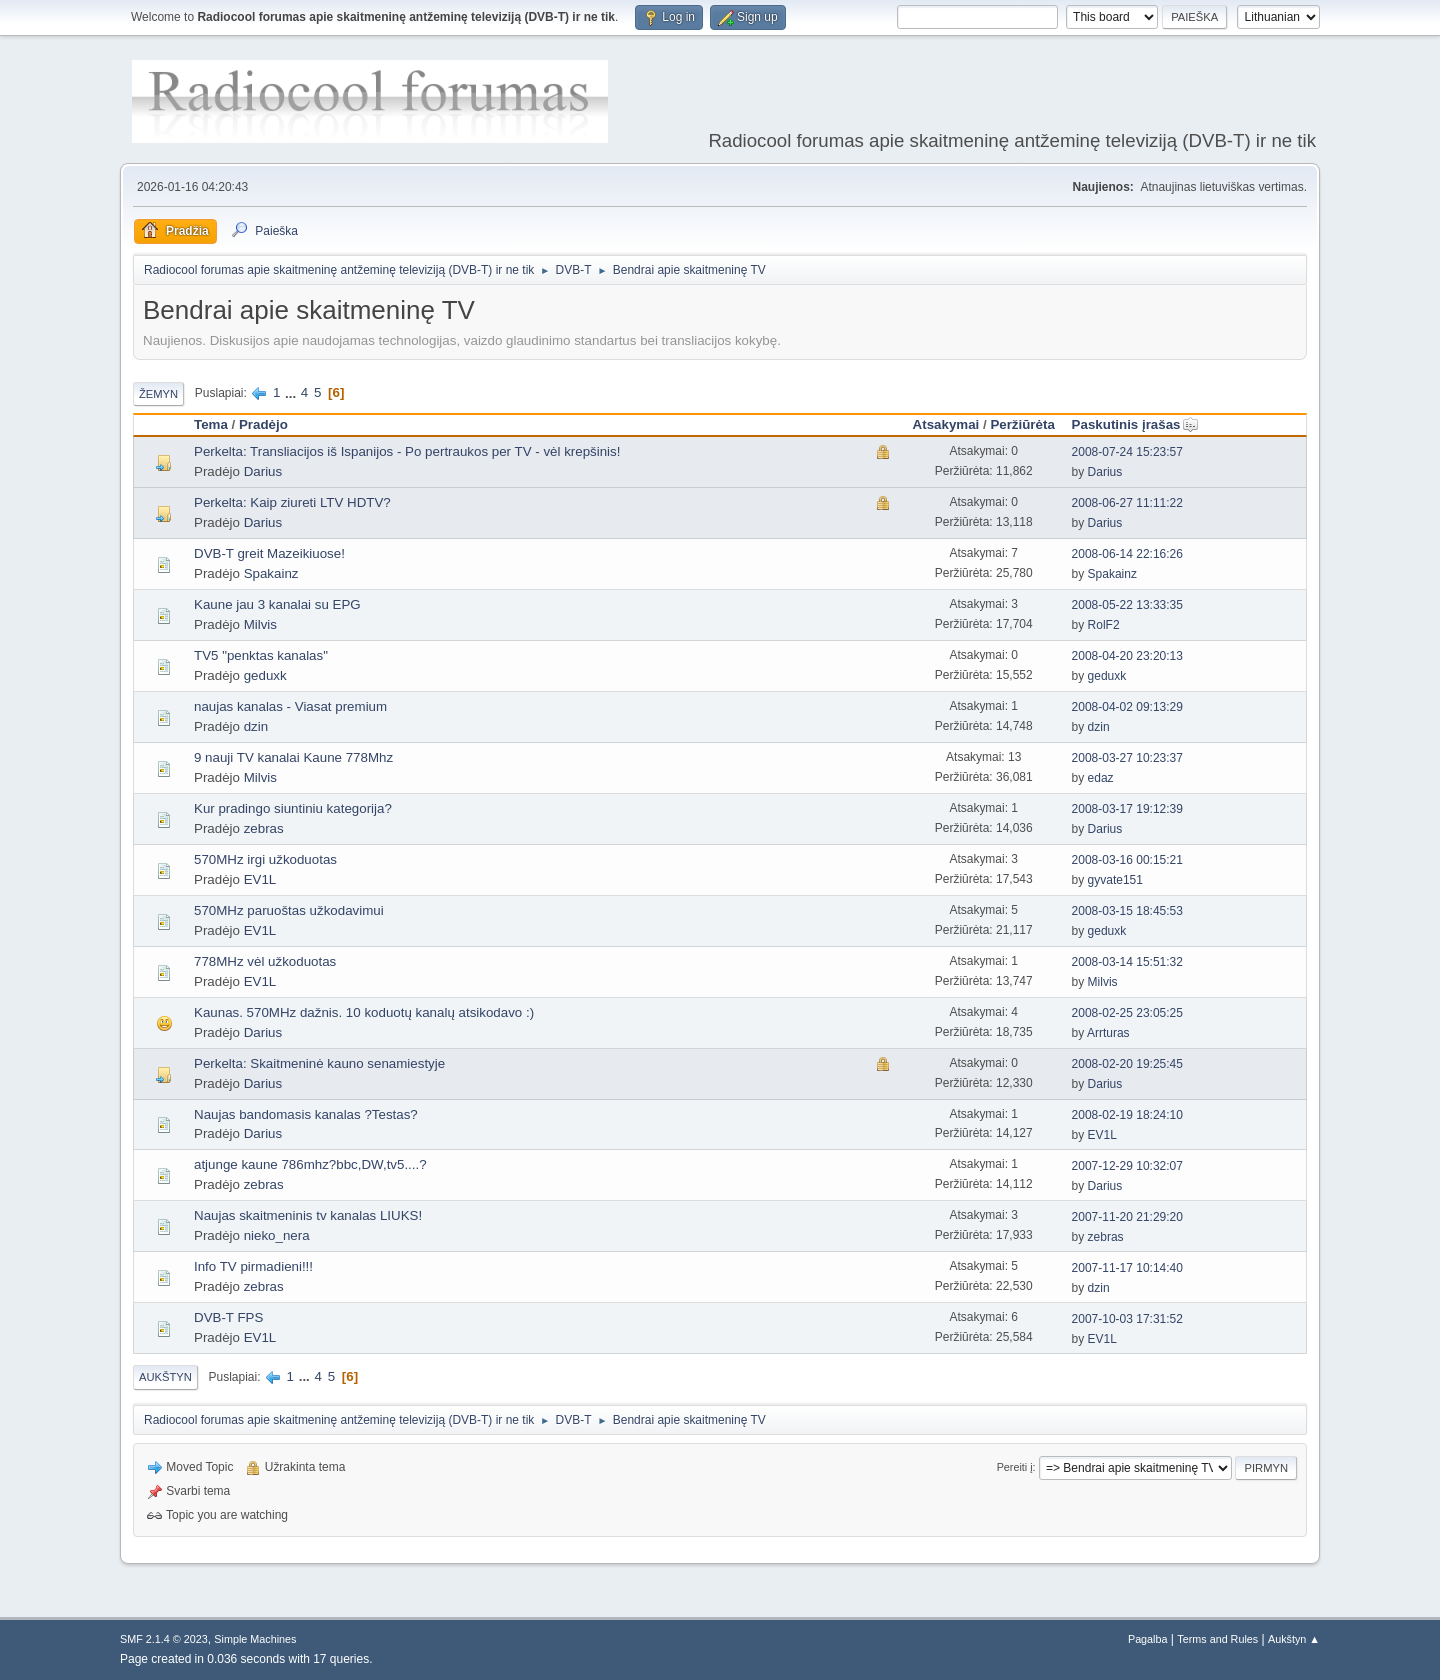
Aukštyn (165, 1377)
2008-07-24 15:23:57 (1127, 452)
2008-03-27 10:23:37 (1127, 758)
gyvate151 (1115, 880)
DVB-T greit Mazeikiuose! (269, 553)
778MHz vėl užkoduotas (265, 961)
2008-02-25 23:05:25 (1127, 1013)
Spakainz (271, 573)
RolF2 (1104, 625)
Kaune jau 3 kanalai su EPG (277, 604)
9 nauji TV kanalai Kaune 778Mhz (293, 757)
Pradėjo (263, 424)
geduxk (265, 675)
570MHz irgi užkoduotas (265, 859)
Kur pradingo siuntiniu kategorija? (293, 808)
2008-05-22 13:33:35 (1127, 605)
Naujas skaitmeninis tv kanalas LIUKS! (308, 1215)
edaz (1101, 778)
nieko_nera (277, 1235)
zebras (264, 828)
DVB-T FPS (228, 1317)
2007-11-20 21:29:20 (1127, 1217)
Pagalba (1148, 1639)
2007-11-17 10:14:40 (1127, 1268)
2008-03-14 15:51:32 (1127, 962)
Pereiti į (1015, 1467)
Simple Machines (255, 1639)
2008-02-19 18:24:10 (1127, 1115)
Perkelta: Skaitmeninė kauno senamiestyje (319, 1063)
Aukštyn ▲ (1294, 1639)
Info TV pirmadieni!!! (253, 1266)
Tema (211, 424)
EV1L (260, 879)
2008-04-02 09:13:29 (1127, 707)
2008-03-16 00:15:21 (1127, 860)
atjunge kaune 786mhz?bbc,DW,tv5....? (310, 1164)
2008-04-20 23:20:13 (1127, 656)
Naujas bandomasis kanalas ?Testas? (306, 1114)
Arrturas (1108, 1033)
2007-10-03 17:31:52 (1127, 1319)
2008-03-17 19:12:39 (1127, 809)
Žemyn (158, 394)
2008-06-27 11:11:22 (1127, 503)
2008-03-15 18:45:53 (1127, 911)
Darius (263, 471)
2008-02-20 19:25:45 (1127, 1064)
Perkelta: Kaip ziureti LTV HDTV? (292, 502)
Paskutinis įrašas (1135, 424)
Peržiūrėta (1022, 424)
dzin (256, 726)
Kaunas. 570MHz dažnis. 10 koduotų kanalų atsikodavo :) (364, 1012)
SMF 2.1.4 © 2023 (164, 1639)
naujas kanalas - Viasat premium (290, 706)
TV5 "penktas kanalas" (261, 655)
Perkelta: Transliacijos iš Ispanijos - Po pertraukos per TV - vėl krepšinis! (407, 451)
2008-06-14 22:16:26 (1127, 554)
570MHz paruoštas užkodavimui (289, 910)
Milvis (260, 624)
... (292, 392)
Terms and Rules (1217, 1639)
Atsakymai (946, 424)
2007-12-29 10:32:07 (1127, 1166)
